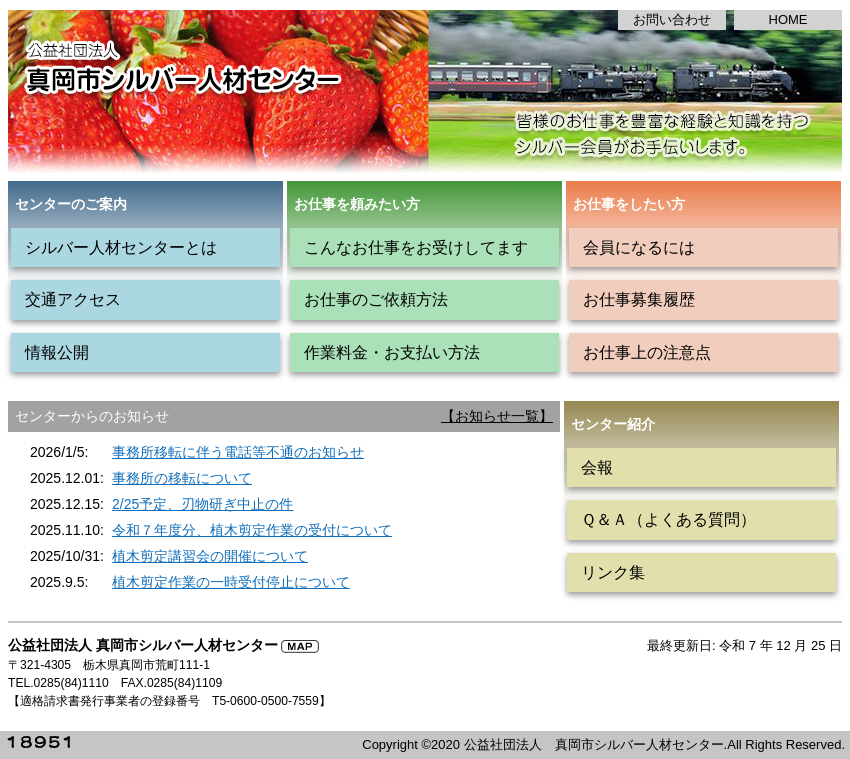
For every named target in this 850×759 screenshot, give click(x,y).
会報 (597, 467)
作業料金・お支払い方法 (392, 352)
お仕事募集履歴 (639, 299)
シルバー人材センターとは (121, 247)
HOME (788, 19)
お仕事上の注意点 (647, 352)
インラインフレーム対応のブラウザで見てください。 (284, 514)
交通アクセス (73, 299)
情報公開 (57, 352)
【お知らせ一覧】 (497, 416)
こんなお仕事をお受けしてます (416, 247)
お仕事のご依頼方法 (376, 299)
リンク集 (613, 572)
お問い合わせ (672, 19)
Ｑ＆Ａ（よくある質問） (668, 519)
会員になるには (639, 247)
